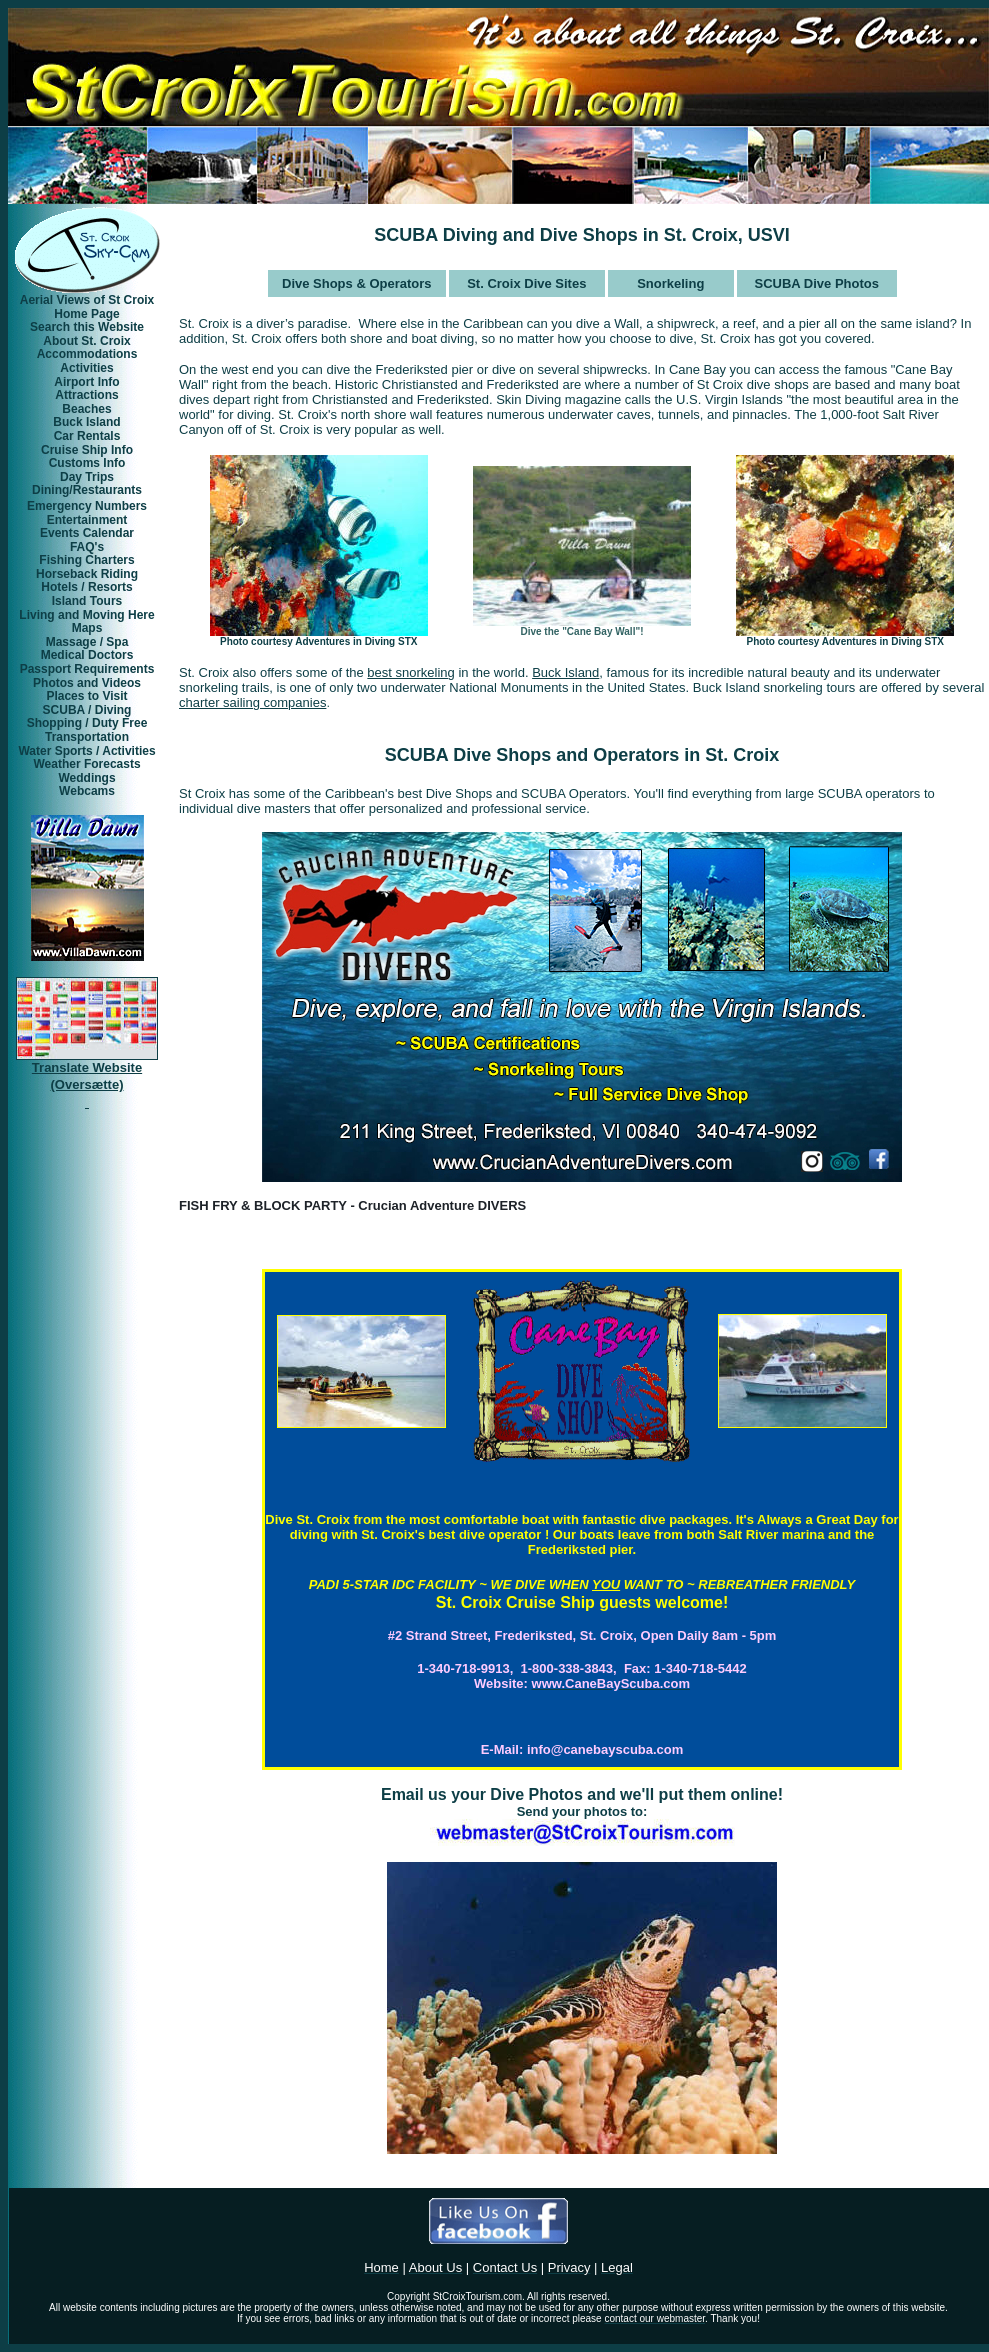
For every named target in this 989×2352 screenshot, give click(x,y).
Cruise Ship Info (87, 450)
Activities (86, 368)
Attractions (86, 395)
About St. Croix (86, 341)
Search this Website (87, 327)
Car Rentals (87, 436)
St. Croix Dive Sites (526, 283)
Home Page (86, 314)
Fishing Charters (86, 560)
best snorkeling (410, 672)
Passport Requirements (87, 669)
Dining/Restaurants (87, 490)
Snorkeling (670, 283)
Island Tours (87, 601)
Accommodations (87, 354)
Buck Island (86, 422)
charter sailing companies (252, 702)
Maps (87, 628)
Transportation (87, 737)
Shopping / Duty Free (87, 723)
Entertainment (87, 520)
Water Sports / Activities (86, 751)
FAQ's (87, 547)
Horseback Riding (87, 574)
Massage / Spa (87, 642)
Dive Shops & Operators (357, 283)
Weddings (86, 778)
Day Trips (87, 477)
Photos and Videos (87, 683)
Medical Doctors (87, 655)
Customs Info (87, 463)
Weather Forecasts (86, 764)
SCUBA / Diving (87, 710)
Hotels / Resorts (86, 587)
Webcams (87, 791)
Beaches (86, 409)
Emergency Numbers (87, 506)
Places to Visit (86, 696)
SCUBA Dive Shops (468, 755)
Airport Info (86, 382)
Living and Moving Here (86, 615)
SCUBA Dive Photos (816, 283)
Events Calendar (87, 533)
